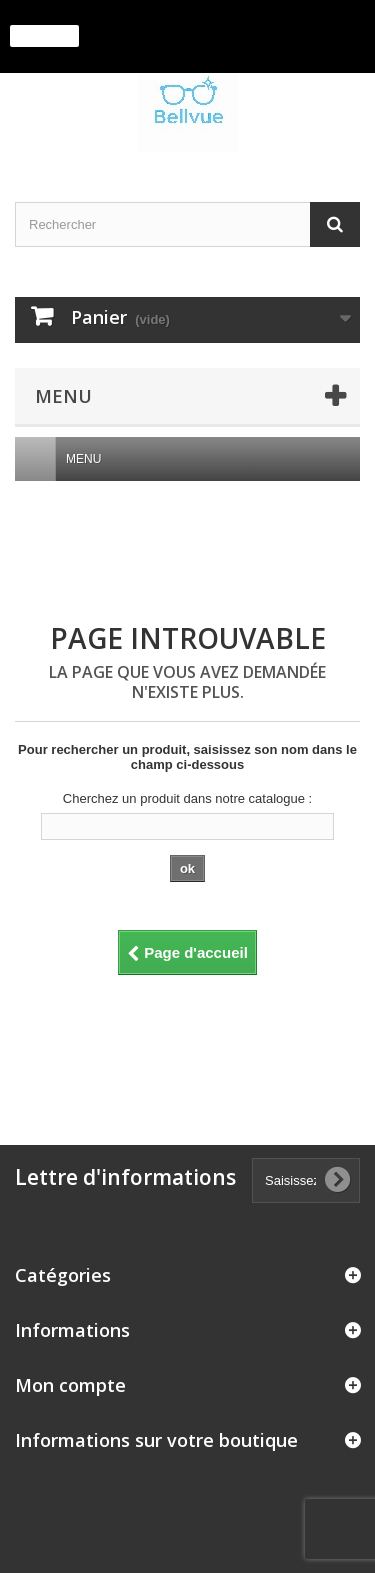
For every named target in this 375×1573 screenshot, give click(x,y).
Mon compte (70, 1385)
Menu (91, 459)
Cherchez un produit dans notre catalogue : (187, 798)
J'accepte (44, 36)
